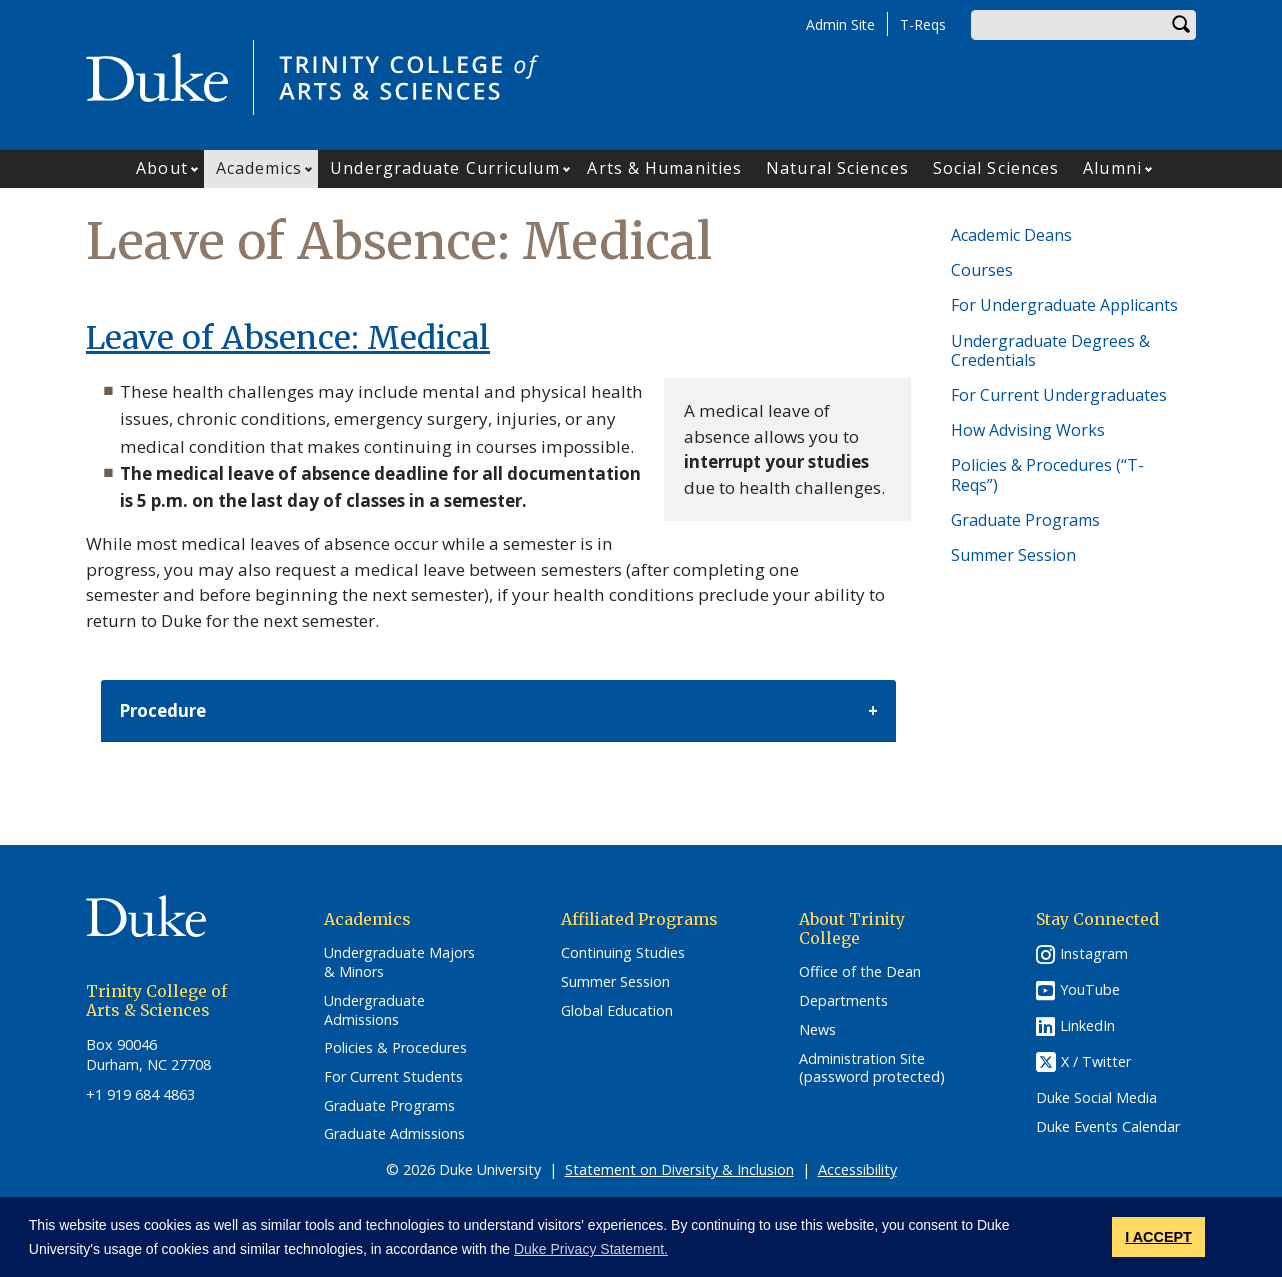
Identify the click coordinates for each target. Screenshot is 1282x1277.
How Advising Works (1028, 430)
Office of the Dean (860, 972)
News (817, 1030)
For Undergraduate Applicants (1064, 305)
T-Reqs (923, 24)
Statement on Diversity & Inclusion (679, 1169)
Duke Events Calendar (1108, 1127)
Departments (843, 1001)
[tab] (498, 711)
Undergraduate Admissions (374, 1010)
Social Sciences (996, 168)
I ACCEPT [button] (1158, 1237)
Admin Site (840, 24)
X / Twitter (1096, 1062)
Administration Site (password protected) (872, 1068)
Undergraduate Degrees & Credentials (1050, 350)
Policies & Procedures (395, 1048)
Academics (259, 168)
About (162, 168)
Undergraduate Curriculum (444, 168)
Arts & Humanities (664, 168)
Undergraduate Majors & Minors (399, 962)
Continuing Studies (623, 953)
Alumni (1112, 168)
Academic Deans (1011, 235)
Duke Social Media (1096, 1098)
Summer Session (1013, 555)
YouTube (1090, 989)
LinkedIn (1087, 1025)
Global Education (617, 1011)
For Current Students (393, 1077)
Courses (982, 270)
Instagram (1094, 953)
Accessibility (857, 1169)
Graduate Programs (1025, 520)
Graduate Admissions (394, 1134)
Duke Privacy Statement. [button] (591, 1249)
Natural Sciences (837, 168)
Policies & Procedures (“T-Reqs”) (1047, 474)
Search (1181, 25)
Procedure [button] (162, 710)
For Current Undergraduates (1059, 395)
